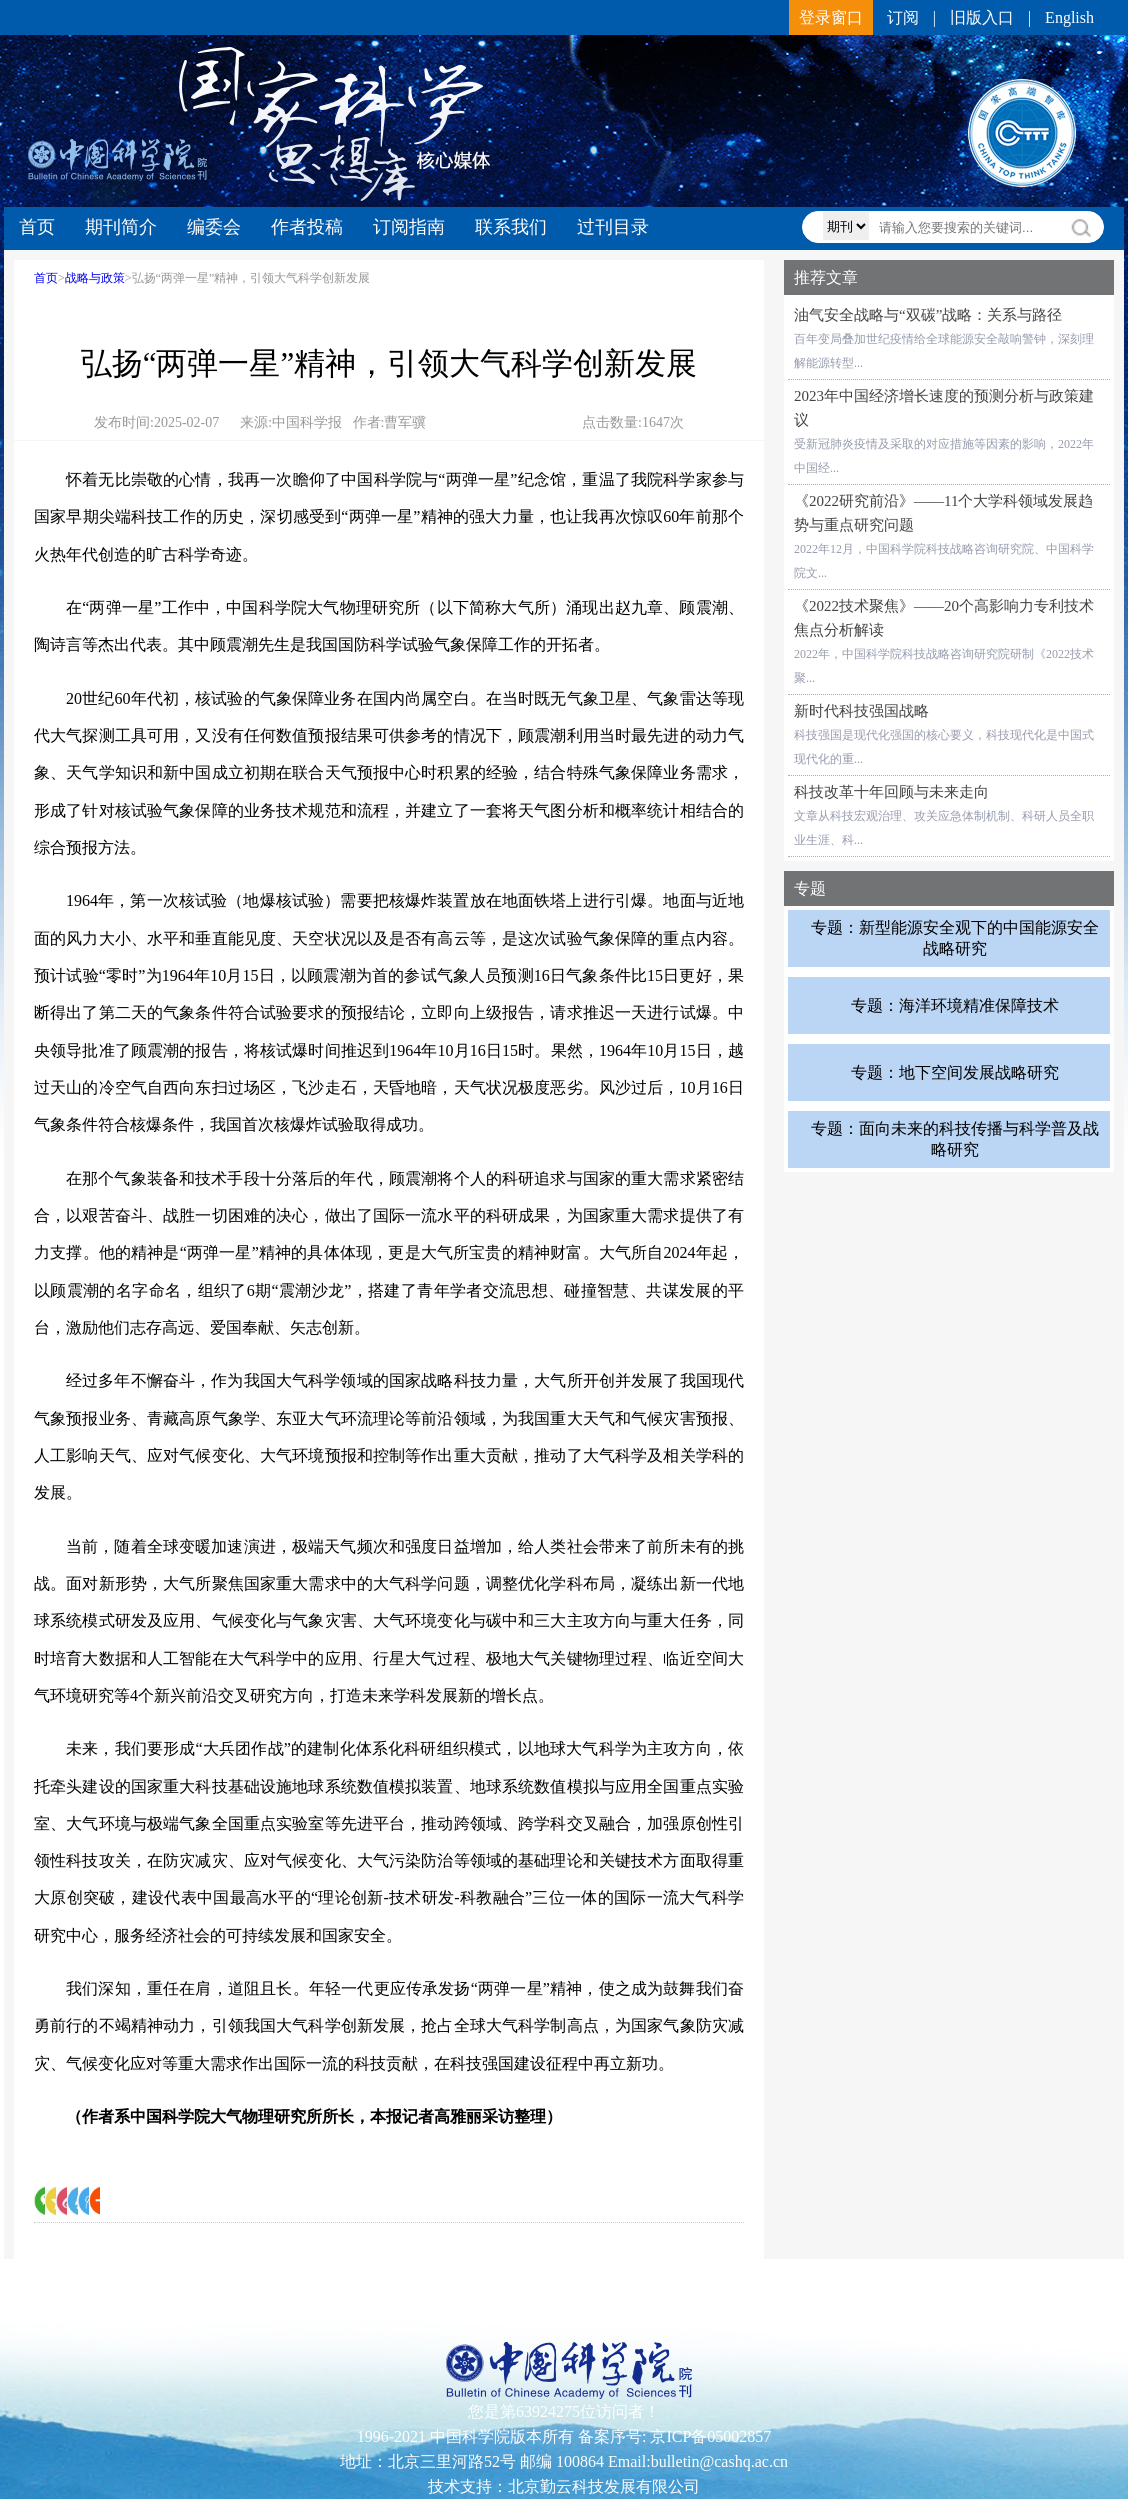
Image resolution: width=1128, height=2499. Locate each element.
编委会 (214, 227)
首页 (37, 227)
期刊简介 (121, 227)
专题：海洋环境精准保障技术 (955, 1004)
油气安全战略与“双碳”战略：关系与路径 (928, 315)
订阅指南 (409, 227)
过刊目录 (613, 227)
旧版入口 (982, 17)
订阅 (903, 17)
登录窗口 (831, 17)
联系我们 (511, 227)
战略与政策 (95, 278)
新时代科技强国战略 (861, 711)
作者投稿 (307, 227)
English (1069, 17)
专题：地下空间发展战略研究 (955, 1071)
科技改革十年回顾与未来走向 (891, 792)
